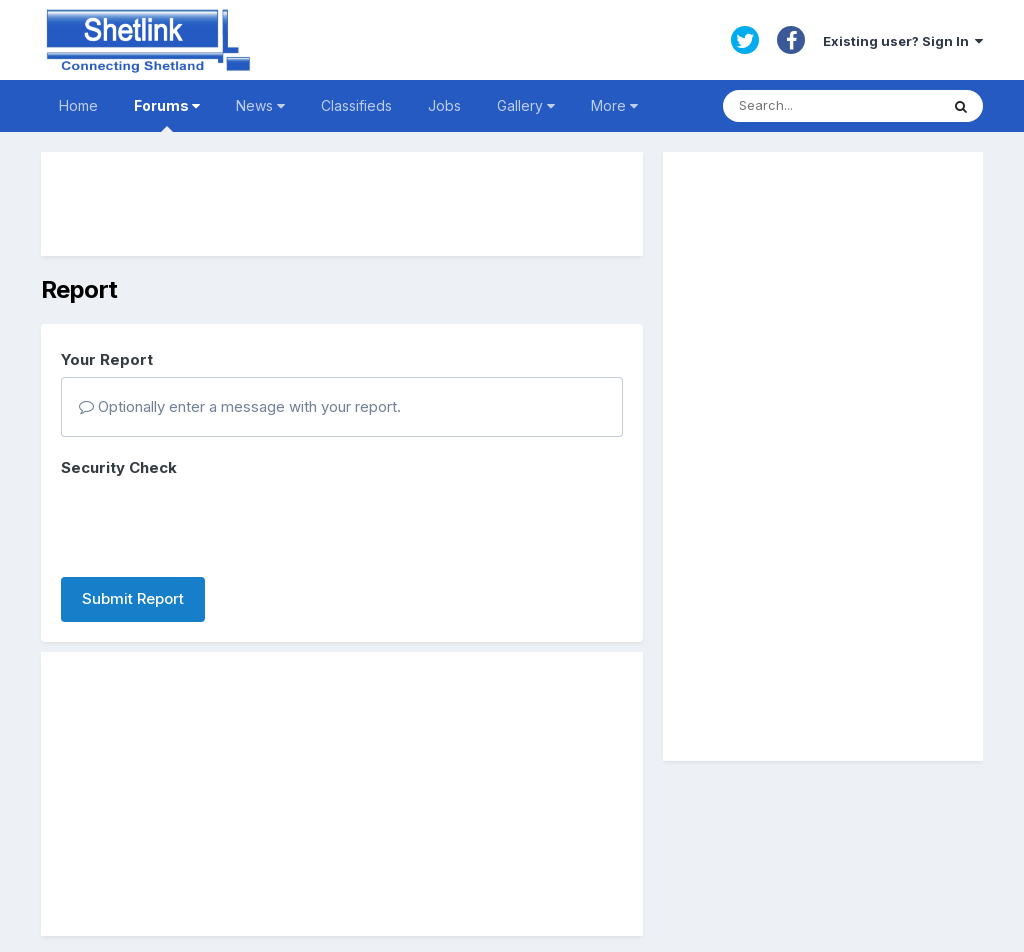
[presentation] (213, 523)
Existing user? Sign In (903, 41)
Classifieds (356, 105)
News (260, 105)
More (614, 105)
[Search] (831, 106)
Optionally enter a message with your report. (240, 406)
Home (78, 105)
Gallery (526, 105)
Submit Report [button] (133, 598)
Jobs (444, 105)
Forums (167, 114)
